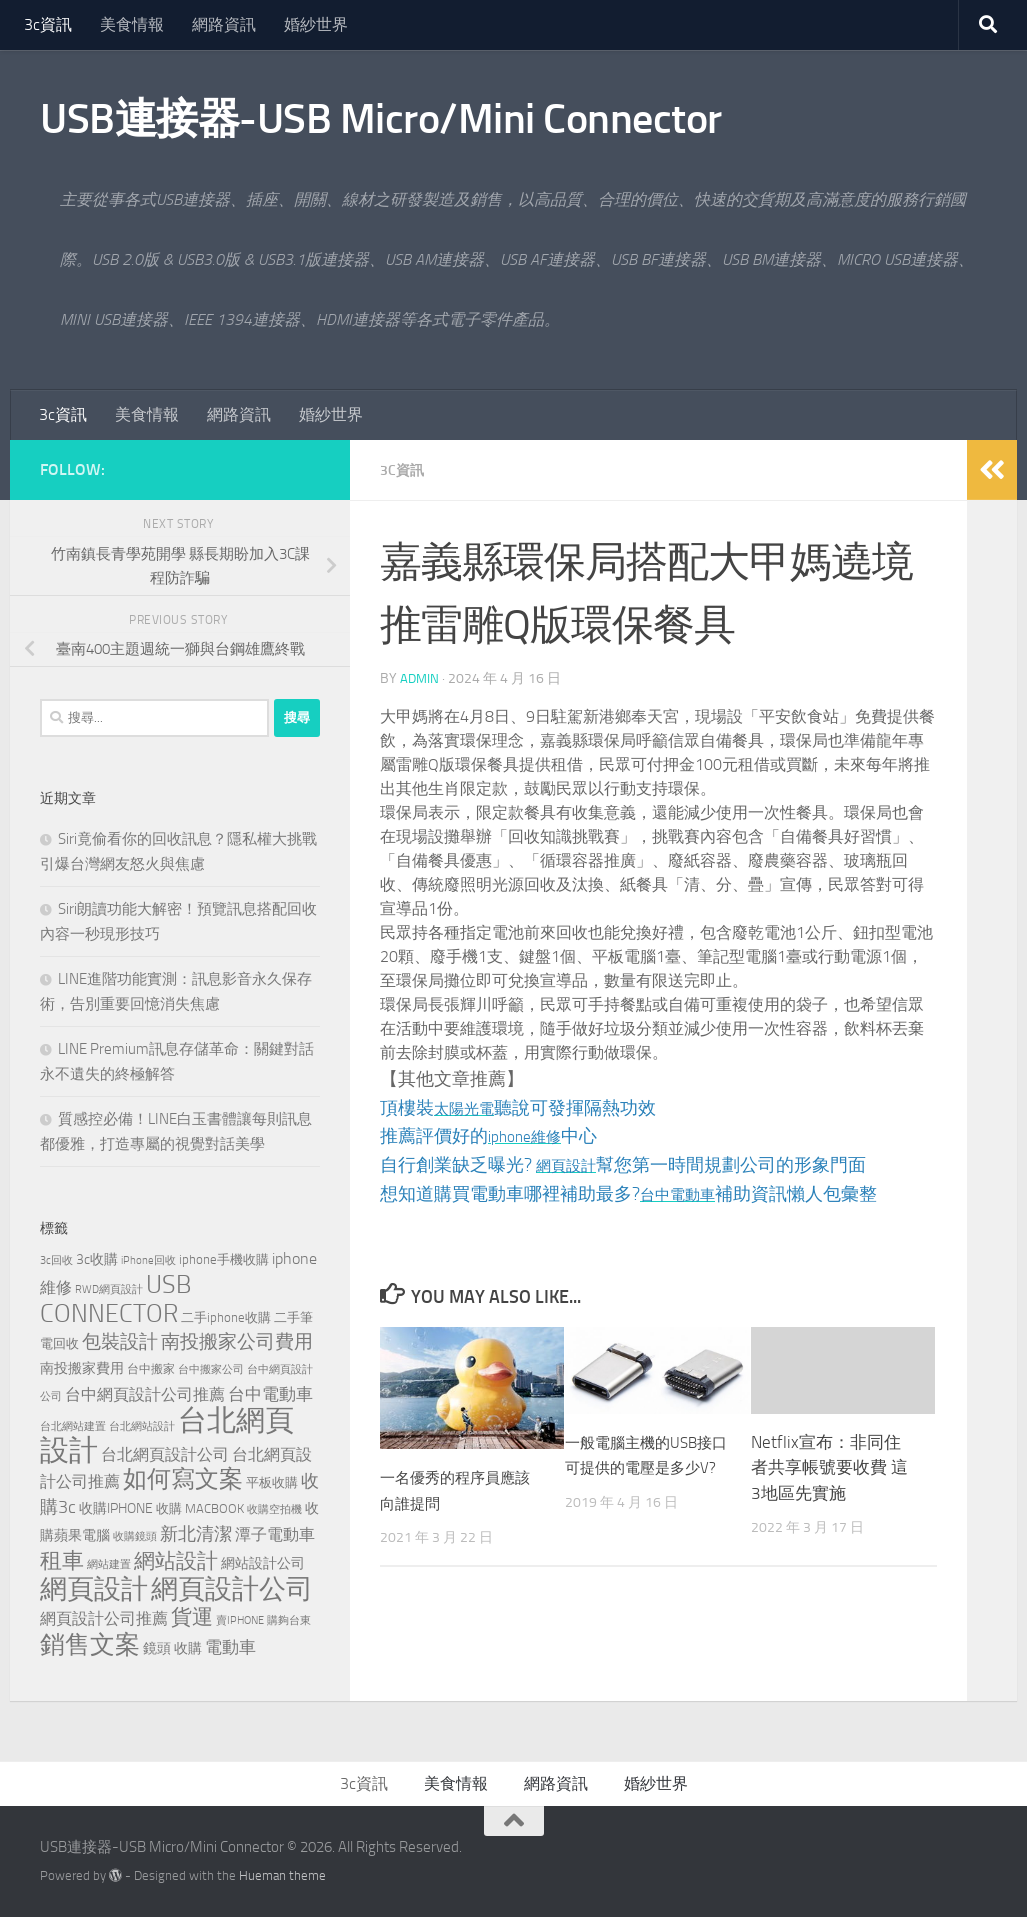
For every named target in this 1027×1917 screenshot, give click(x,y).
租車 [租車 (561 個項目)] (62, 1561)
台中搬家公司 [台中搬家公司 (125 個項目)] (211, 1369)
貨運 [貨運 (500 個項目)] (192, 1616)
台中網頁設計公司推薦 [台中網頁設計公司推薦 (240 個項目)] (145, 1394)
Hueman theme (282, 1875)
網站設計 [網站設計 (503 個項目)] (176, 1560)
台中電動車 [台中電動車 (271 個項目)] (270, 1394)
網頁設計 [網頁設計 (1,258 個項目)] (94, 1589)
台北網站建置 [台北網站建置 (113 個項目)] (73, 1426)
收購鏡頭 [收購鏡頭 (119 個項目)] (135, 1536)
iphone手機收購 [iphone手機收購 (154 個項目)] (224, 1259)
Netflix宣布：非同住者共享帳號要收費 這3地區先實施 (829, 1466)
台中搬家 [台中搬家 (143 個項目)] (151, 1368)
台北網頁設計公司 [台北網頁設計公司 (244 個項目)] (165, 1454)
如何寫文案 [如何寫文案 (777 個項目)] (183, 1479)
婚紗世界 (316, 24)
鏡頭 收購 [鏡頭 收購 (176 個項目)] (172, 1648)
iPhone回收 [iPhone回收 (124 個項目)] (148, 1260)
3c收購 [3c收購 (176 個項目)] (97, 1259)
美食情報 (132, 24)
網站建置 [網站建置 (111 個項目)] (109, 1564)
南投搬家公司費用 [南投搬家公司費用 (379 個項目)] (237, 1341)
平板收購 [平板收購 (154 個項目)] (272, 1482)
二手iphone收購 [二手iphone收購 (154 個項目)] (226, 1317)
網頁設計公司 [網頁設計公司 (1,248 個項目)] (232, 1589)
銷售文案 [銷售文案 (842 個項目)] (90, 1644)
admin (420, 677)
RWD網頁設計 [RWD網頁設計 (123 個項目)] (109, 1289)
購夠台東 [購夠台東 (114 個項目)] (289, 1620)
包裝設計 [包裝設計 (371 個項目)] (120, 1341)
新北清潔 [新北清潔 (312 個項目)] (196, 1534)
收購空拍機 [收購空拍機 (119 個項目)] (274, 1509)
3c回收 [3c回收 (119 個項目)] (56, 1260)
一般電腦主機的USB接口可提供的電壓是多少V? (641, 1466)
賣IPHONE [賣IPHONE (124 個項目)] (240, 1620)
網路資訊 (224, 24)
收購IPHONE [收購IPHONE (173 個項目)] (116, 1508)
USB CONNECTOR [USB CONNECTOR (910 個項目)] (115, 1299)
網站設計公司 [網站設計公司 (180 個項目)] (263, 1563)
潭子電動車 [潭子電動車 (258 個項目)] (275, 1534)
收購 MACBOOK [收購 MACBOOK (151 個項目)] (200, 1508)
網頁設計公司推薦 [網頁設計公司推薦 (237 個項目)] (104, 1618)
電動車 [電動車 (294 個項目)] (230, 1647)
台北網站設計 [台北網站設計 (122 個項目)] (142, 1426)
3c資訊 (48, 24)
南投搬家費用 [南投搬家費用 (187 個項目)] (82, 1368)
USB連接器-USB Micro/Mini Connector (381, 119)
